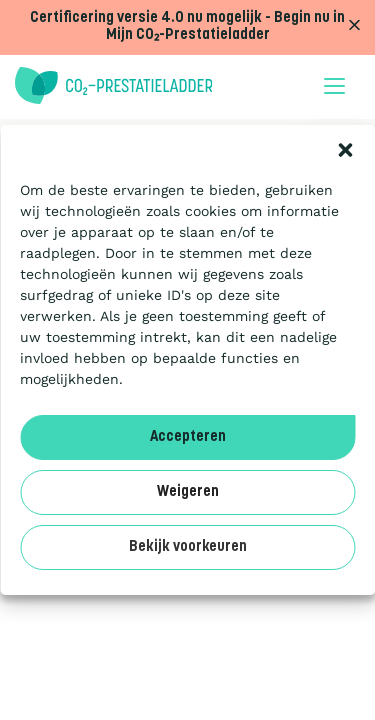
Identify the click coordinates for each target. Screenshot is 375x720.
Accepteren (188, 437)
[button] (345, 150)
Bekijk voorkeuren (188, 547)
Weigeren (188, 492)
